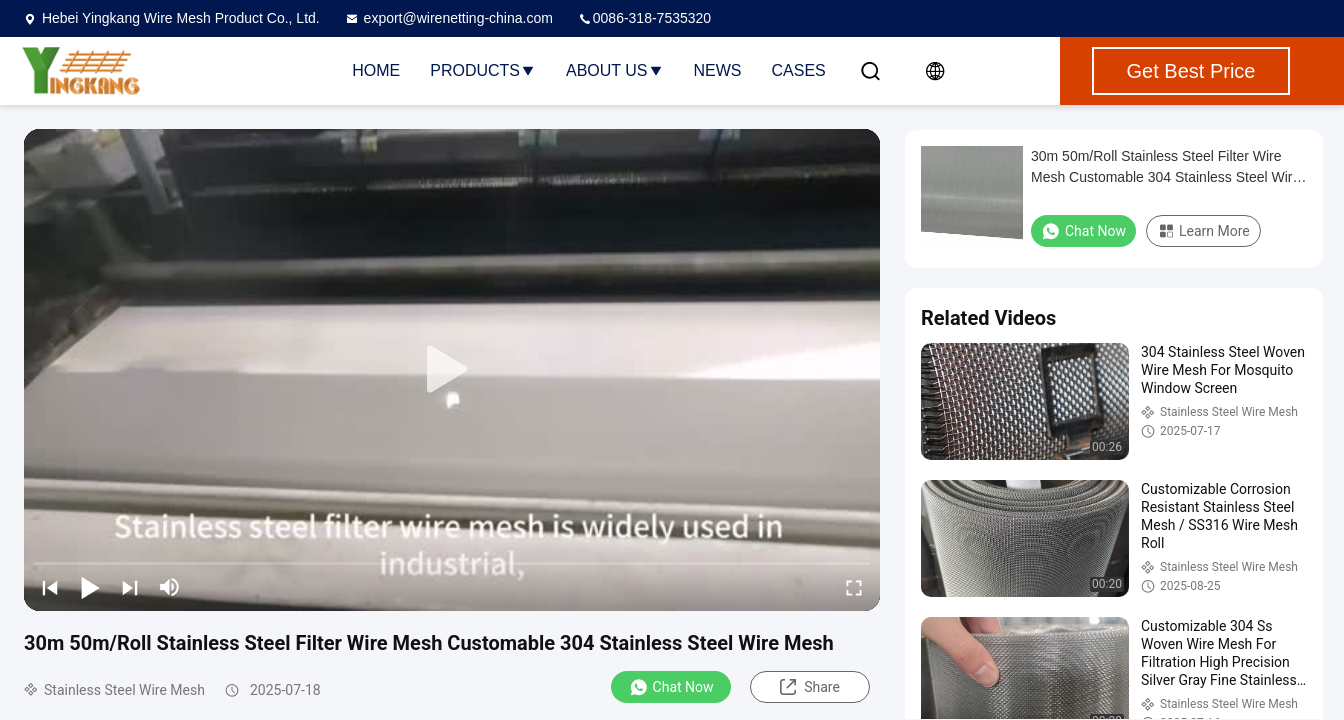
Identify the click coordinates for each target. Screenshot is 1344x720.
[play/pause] (90, 587)
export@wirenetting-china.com (448, 18)
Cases (799, 70)
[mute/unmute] (170, 587)
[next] (130, 587)
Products (483, 70)
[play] (452, 370)
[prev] (50, 587)
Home (376, 70)
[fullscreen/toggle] (854, 587)
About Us (615, 70)
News (718, 70)
